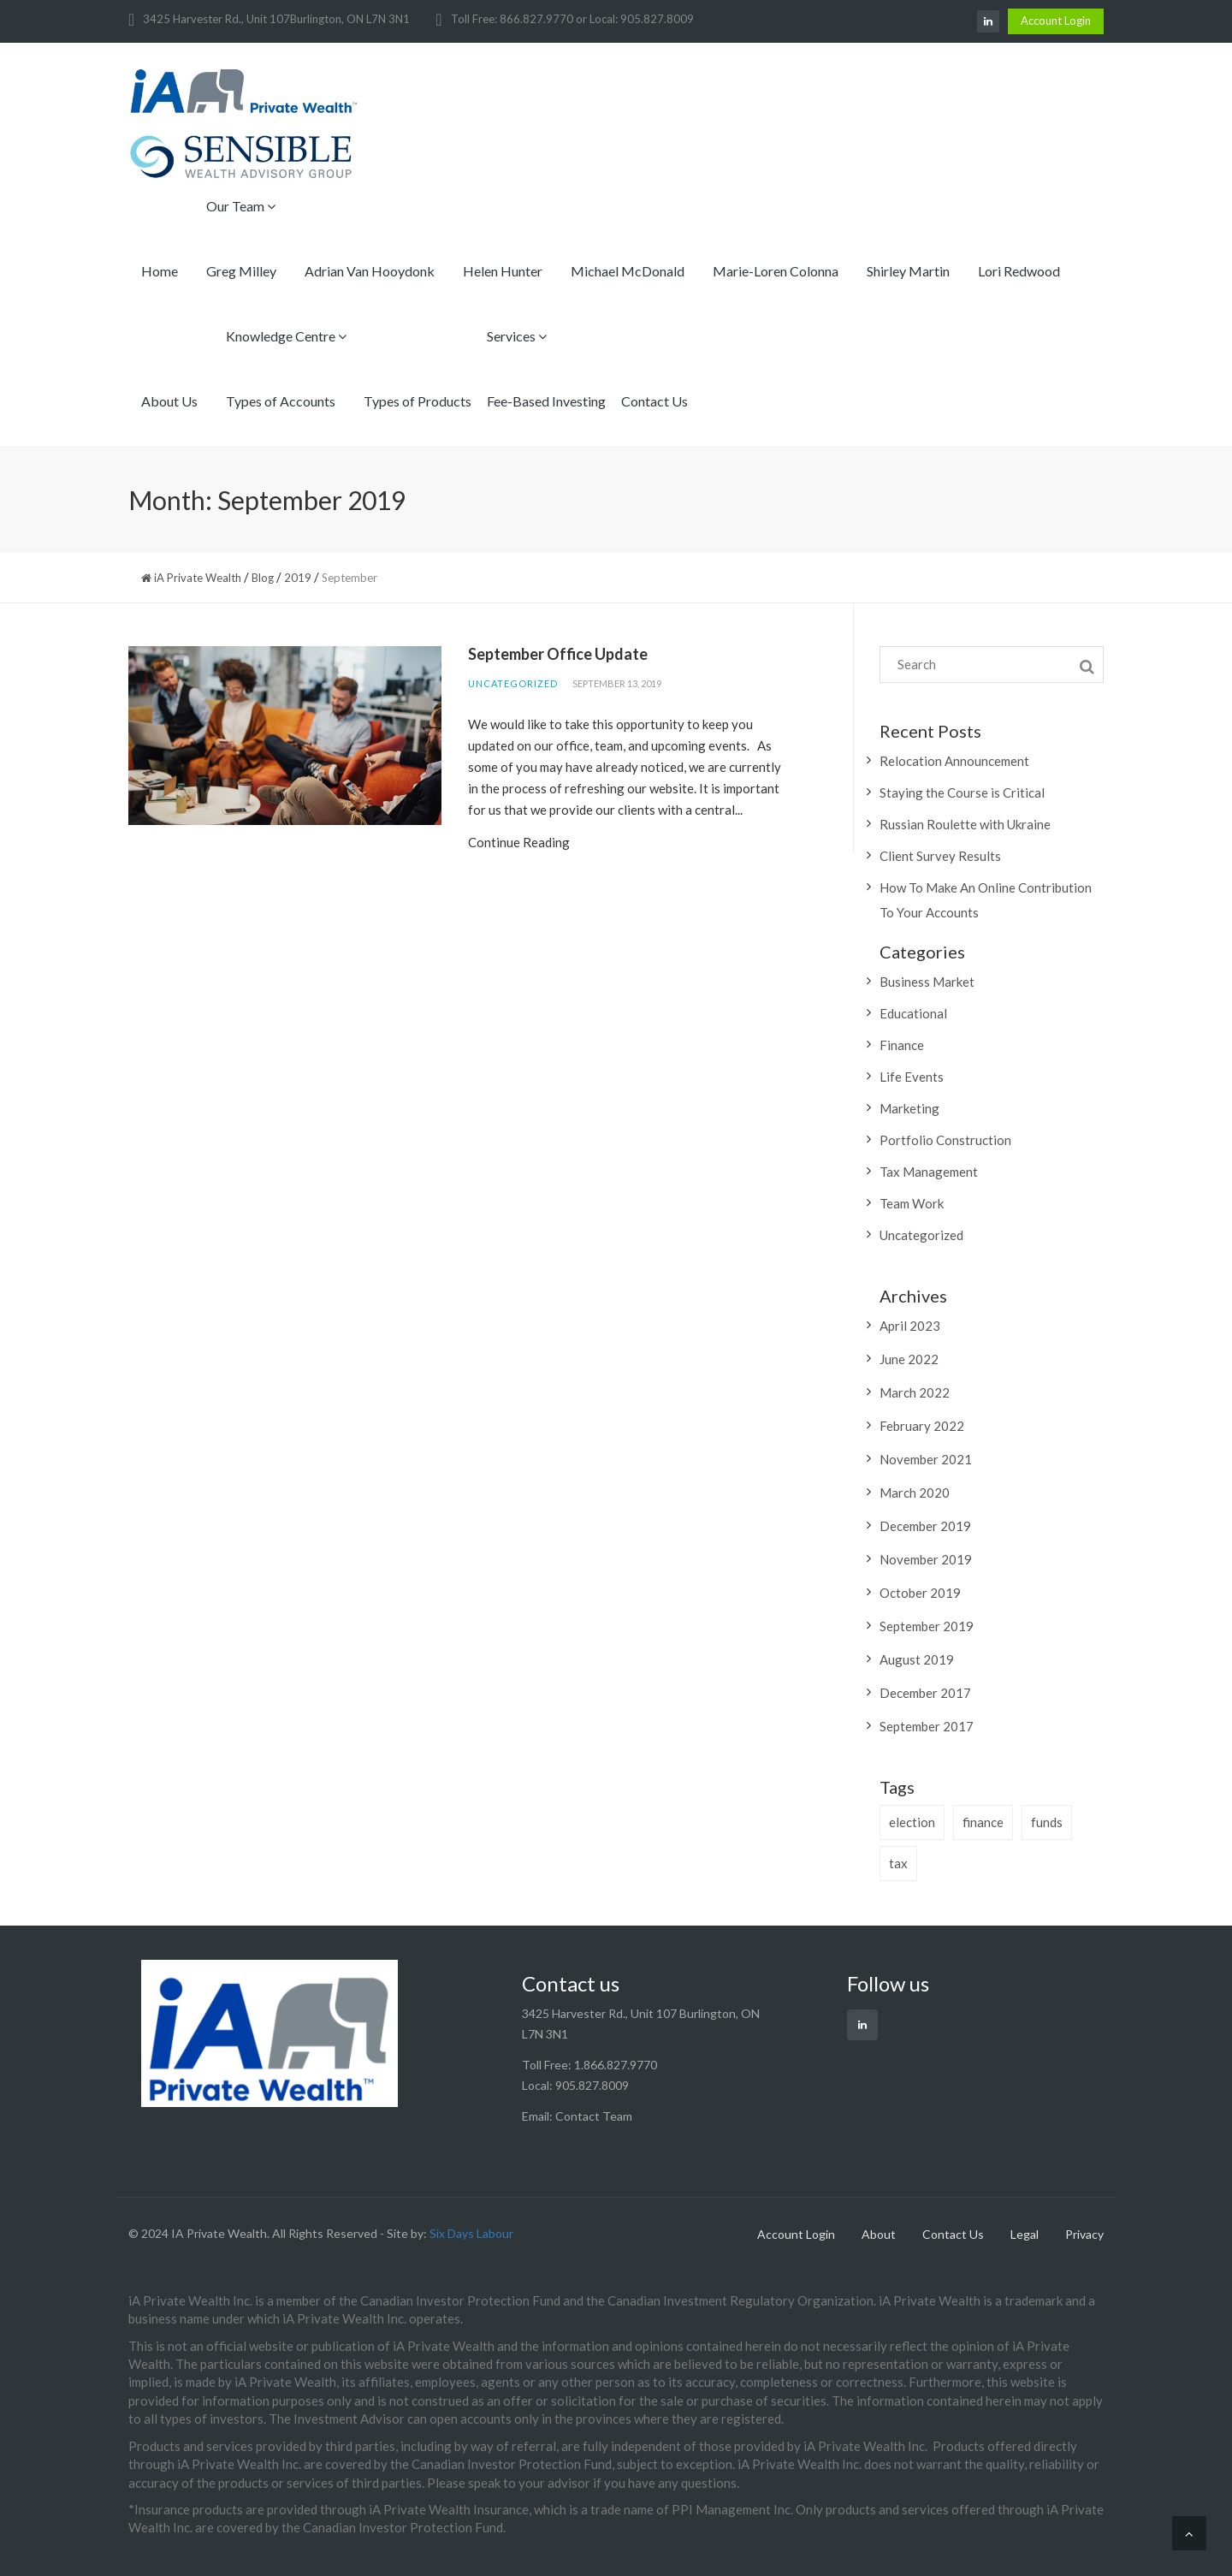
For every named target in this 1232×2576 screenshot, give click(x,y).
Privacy (1084, 2234)
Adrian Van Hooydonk (370, 271)
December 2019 (925, 1526)
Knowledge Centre (286, 336)
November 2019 (926, 1559)
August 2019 (917, 1659)
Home (159, 271)
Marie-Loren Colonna (775, 271)
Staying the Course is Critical (962, 792)
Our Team (240, 206)
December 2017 (925, 1693)
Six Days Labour (471, 2233)
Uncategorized (513, 683)
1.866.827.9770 (615, 2064)
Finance (902, 1045)
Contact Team (593, 2116)
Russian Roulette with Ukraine (965, 824)
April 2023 (910, 1325)
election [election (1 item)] (912, 1822)
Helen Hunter (502, 271)
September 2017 (927, 1726)
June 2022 (909, 1359)
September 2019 (927, 1626)
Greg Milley (241, 271)
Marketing (909, 1108)
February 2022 (922, 1425)
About (879, 2234)
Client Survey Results (940, 856)
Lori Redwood (1019, 271)
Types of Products (417, 401)
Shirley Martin (908, 271)
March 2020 (915, 1492)
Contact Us (654, 401)
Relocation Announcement (954, 761)
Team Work (912, 1203)
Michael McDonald (627, 271)
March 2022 (915, 1392)
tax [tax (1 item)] (898, 1863)
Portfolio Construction (945, 1140)
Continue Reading (519, 842)
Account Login (1056, 20)
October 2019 (920, 1592)
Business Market (927, 981)
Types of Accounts (280, 401)
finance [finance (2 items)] (983, 1822)
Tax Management (929, 1171)
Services (517, 336)
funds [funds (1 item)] (1047, 1822)
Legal (1024, 2234)
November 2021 (926, 1459)
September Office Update (558, 653)
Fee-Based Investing (546, 401)
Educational (913, 1013)
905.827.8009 (592, 2085)
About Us (169, 401)
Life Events (912, 1076)
